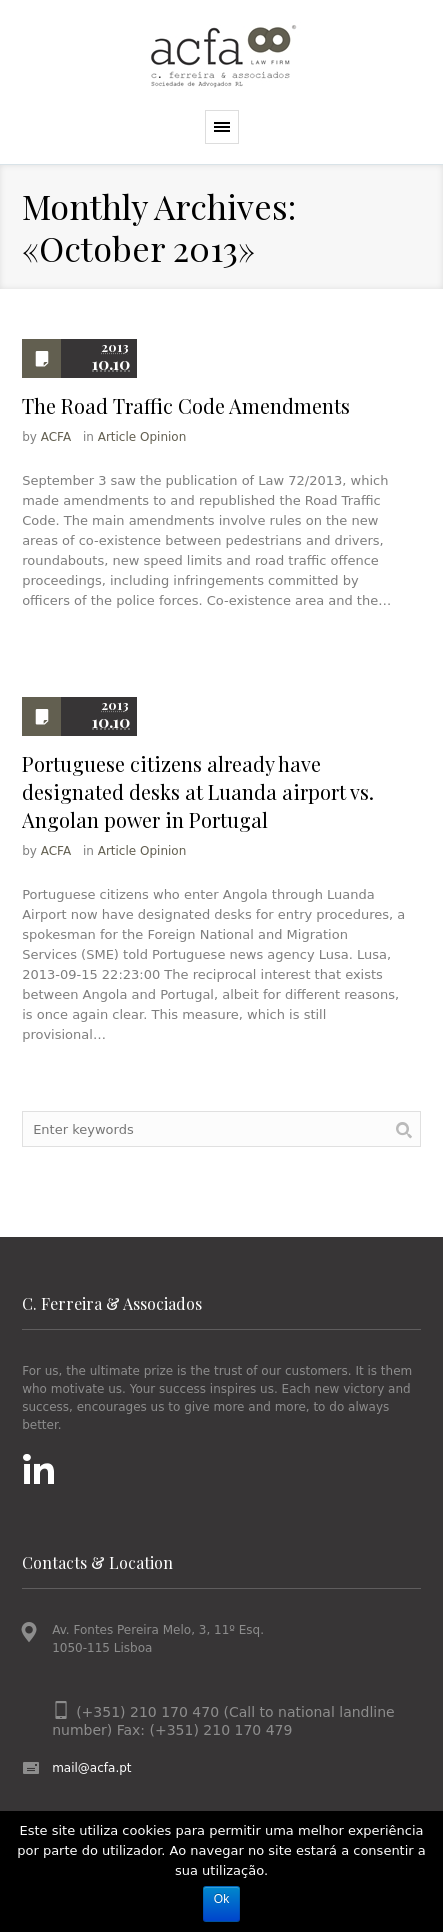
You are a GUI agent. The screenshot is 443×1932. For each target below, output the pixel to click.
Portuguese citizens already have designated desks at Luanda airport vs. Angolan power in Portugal (198, 791)
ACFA (56, 437)
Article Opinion (142, 437)
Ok (221, 1899)
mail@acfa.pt (91, 1768)
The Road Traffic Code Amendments (186, 405)
